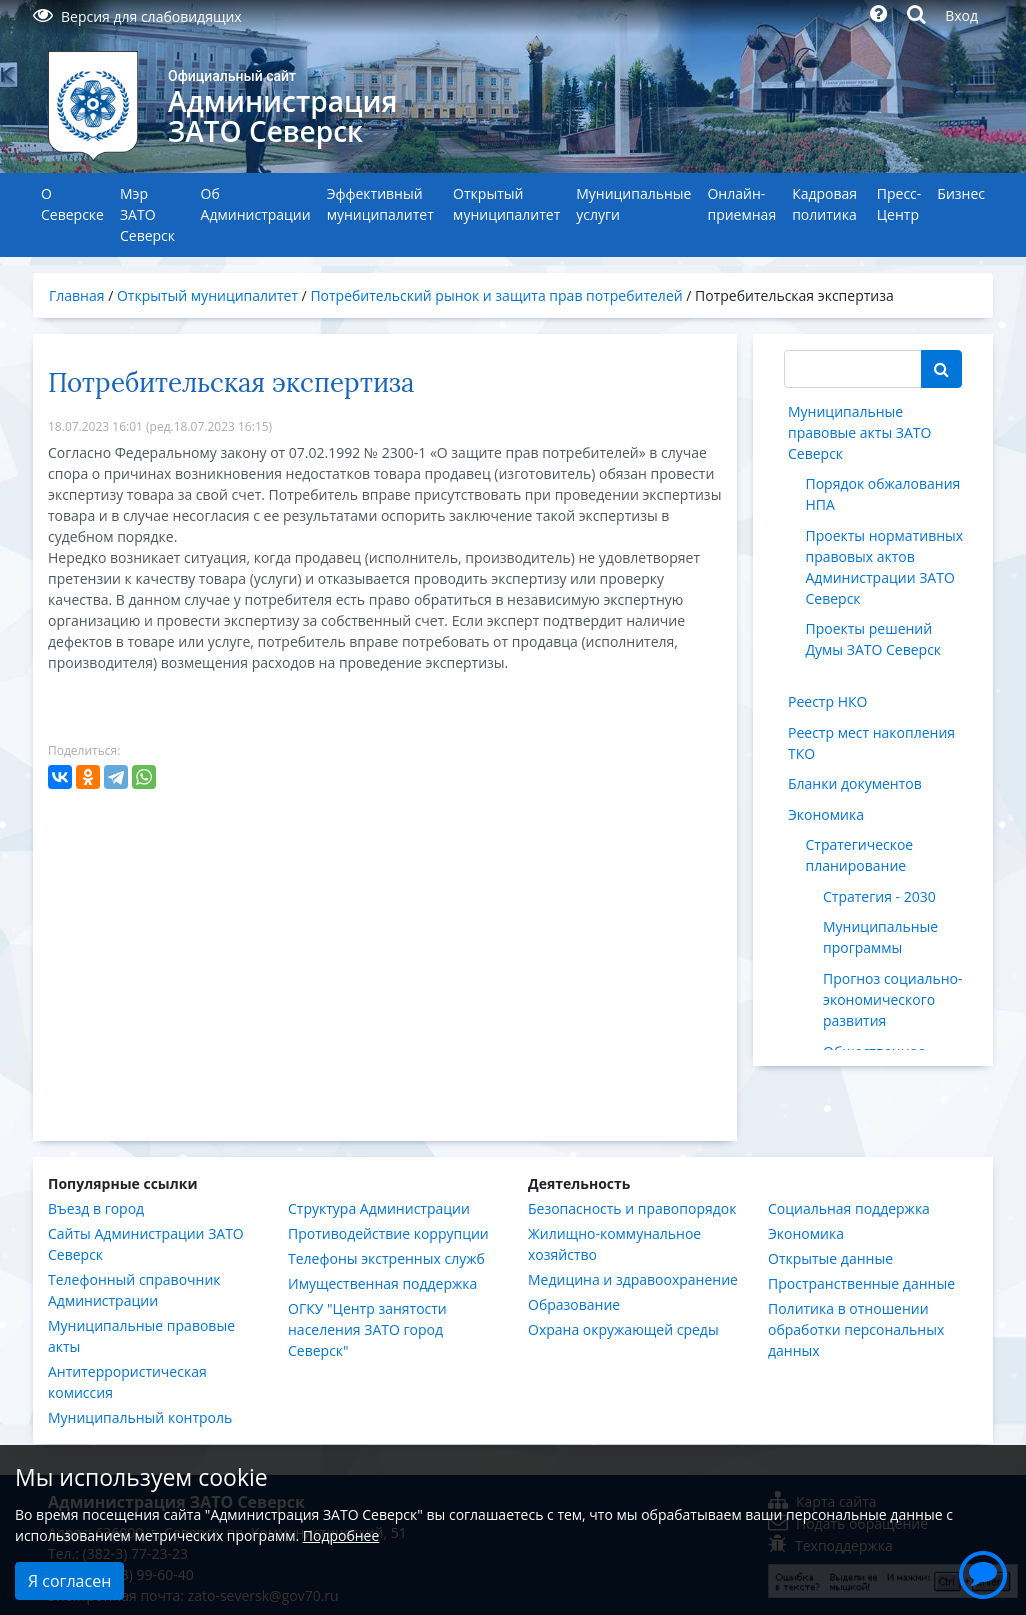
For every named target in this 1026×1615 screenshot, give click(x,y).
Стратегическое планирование (860, 855)
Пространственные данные (861, 1283)
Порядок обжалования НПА (883, 494)
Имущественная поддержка (382, 1283)
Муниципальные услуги (633, 204)
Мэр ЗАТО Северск (147, 214)
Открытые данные (830, 1258)
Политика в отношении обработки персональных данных (856, 1329)
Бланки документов (855, 783)
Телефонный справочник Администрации (134, 1290)
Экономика (826, 814)
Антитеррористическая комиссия (127, 1382)
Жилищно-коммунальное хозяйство (614, 1244)
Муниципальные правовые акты (141, 1336)
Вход (961, 15)
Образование (574, 1304)
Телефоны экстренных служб (386, 1258)
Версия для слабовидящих (137, 16)
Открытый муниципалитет (506, 204)
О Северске (72, 204)
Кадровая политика (824, 204)
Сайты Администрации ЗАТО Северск (146, 1244)
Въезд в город (96, 1208)
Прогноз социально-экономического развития (893, 999)
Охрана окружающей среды (623, 1329)
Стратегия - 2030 (879, 896)
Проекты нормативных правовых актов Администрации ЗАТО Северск (885, 567)
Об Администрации (256, 204)
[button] (983, 1572)
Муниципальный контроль (140, 1417)
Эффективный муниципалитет (380, 204)
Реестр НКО (827, 701)
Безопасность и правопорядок (632, 1208)
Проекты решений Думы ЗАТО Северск (874, 639)
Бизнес (961, 193)
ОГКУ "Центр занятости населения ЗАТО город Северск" (367, 1329)
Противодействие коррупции (388, 1233)
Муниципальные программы (880, 937)
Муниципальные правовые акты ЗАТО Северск (859, 432)
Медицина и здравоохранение (633, 1279)
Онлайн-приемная (741, 204)
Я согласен (69, 1581)
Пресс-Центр (899, 204)
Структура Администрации (379, 1208)
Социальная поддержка (849, 1208)
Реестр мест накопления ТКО (871, 743)
